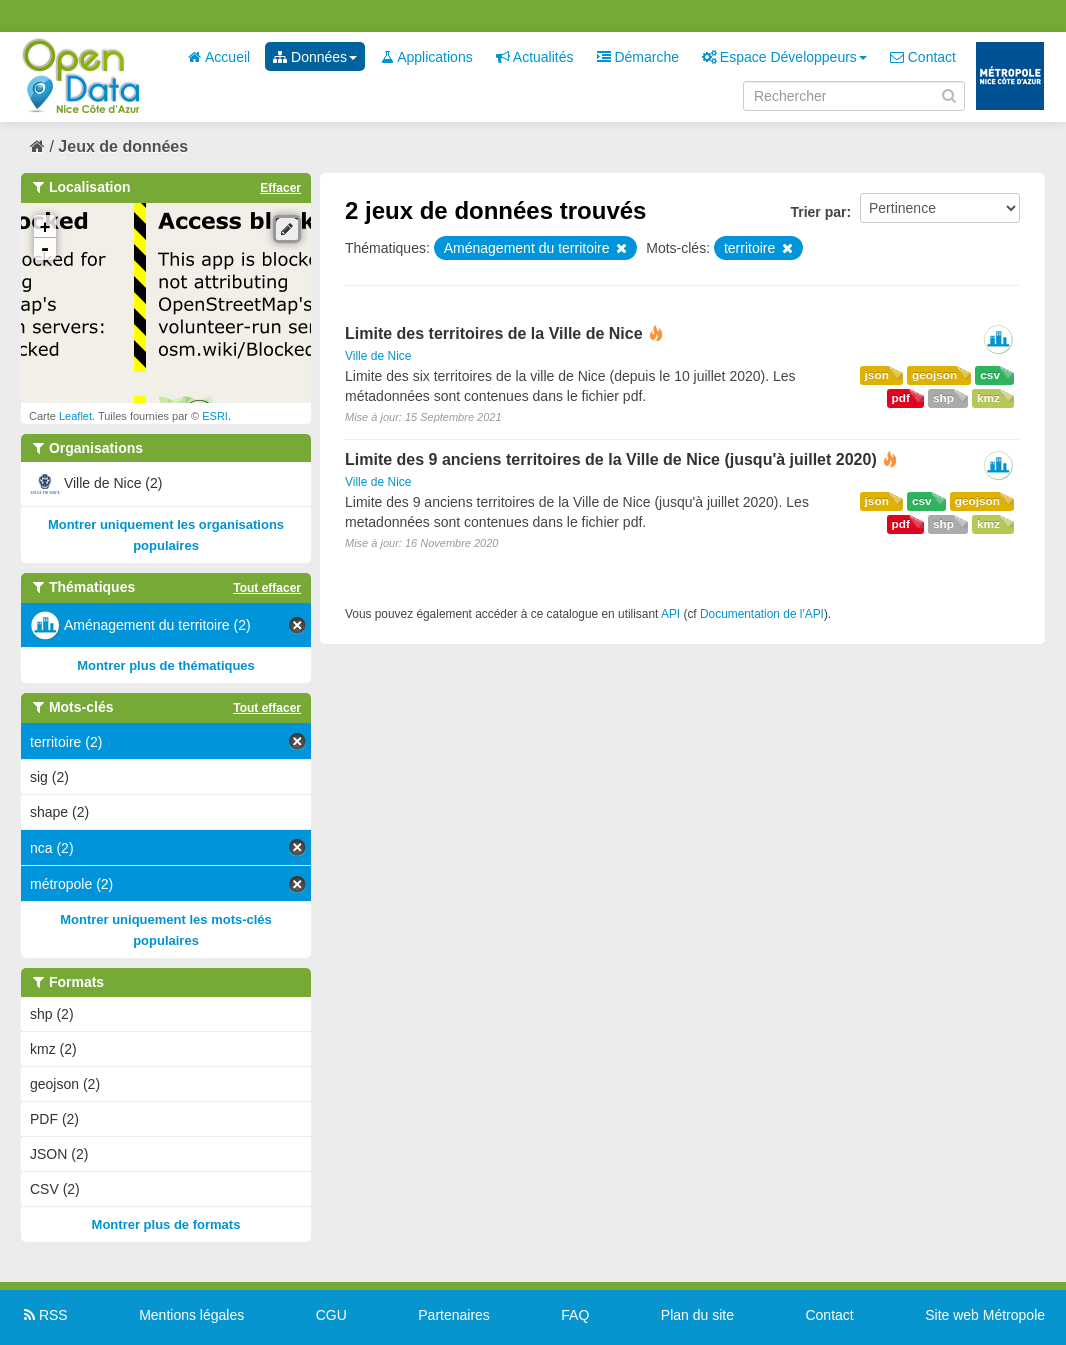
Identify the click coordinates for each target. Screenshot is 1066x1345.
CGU (331, 1315)
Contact (923, 57)
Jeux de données (123, 146)
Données (315, 57)
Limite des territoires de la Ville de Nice (494, 333)
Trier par (818, 212)
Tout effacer (267, 588)
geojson (934, 375)
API (670, 614)
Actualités (535, 57)
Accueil (219, 57)
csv (990, 375)
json (877, 375)
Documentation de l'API (762, 614)
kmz (988, 398)
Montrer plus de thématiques (166, 665)
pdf (901, 398)
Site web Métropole (985, 1315)
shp (943, 398)
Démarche (638, 57)
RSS (44, 1315)
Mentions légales (191, 1315)
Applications (426, 57)
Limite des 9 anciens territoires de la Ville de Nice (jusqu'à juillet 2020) (611, 459)
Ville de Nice (378, 356)
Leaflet (75, 416)
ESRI (215, 416)
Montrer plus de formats (166, 1224)
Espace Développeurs (784, 57)
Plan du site (697, 1315)
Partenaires (454, 1315)
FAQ (575, 1315)
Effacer (280, 188)
